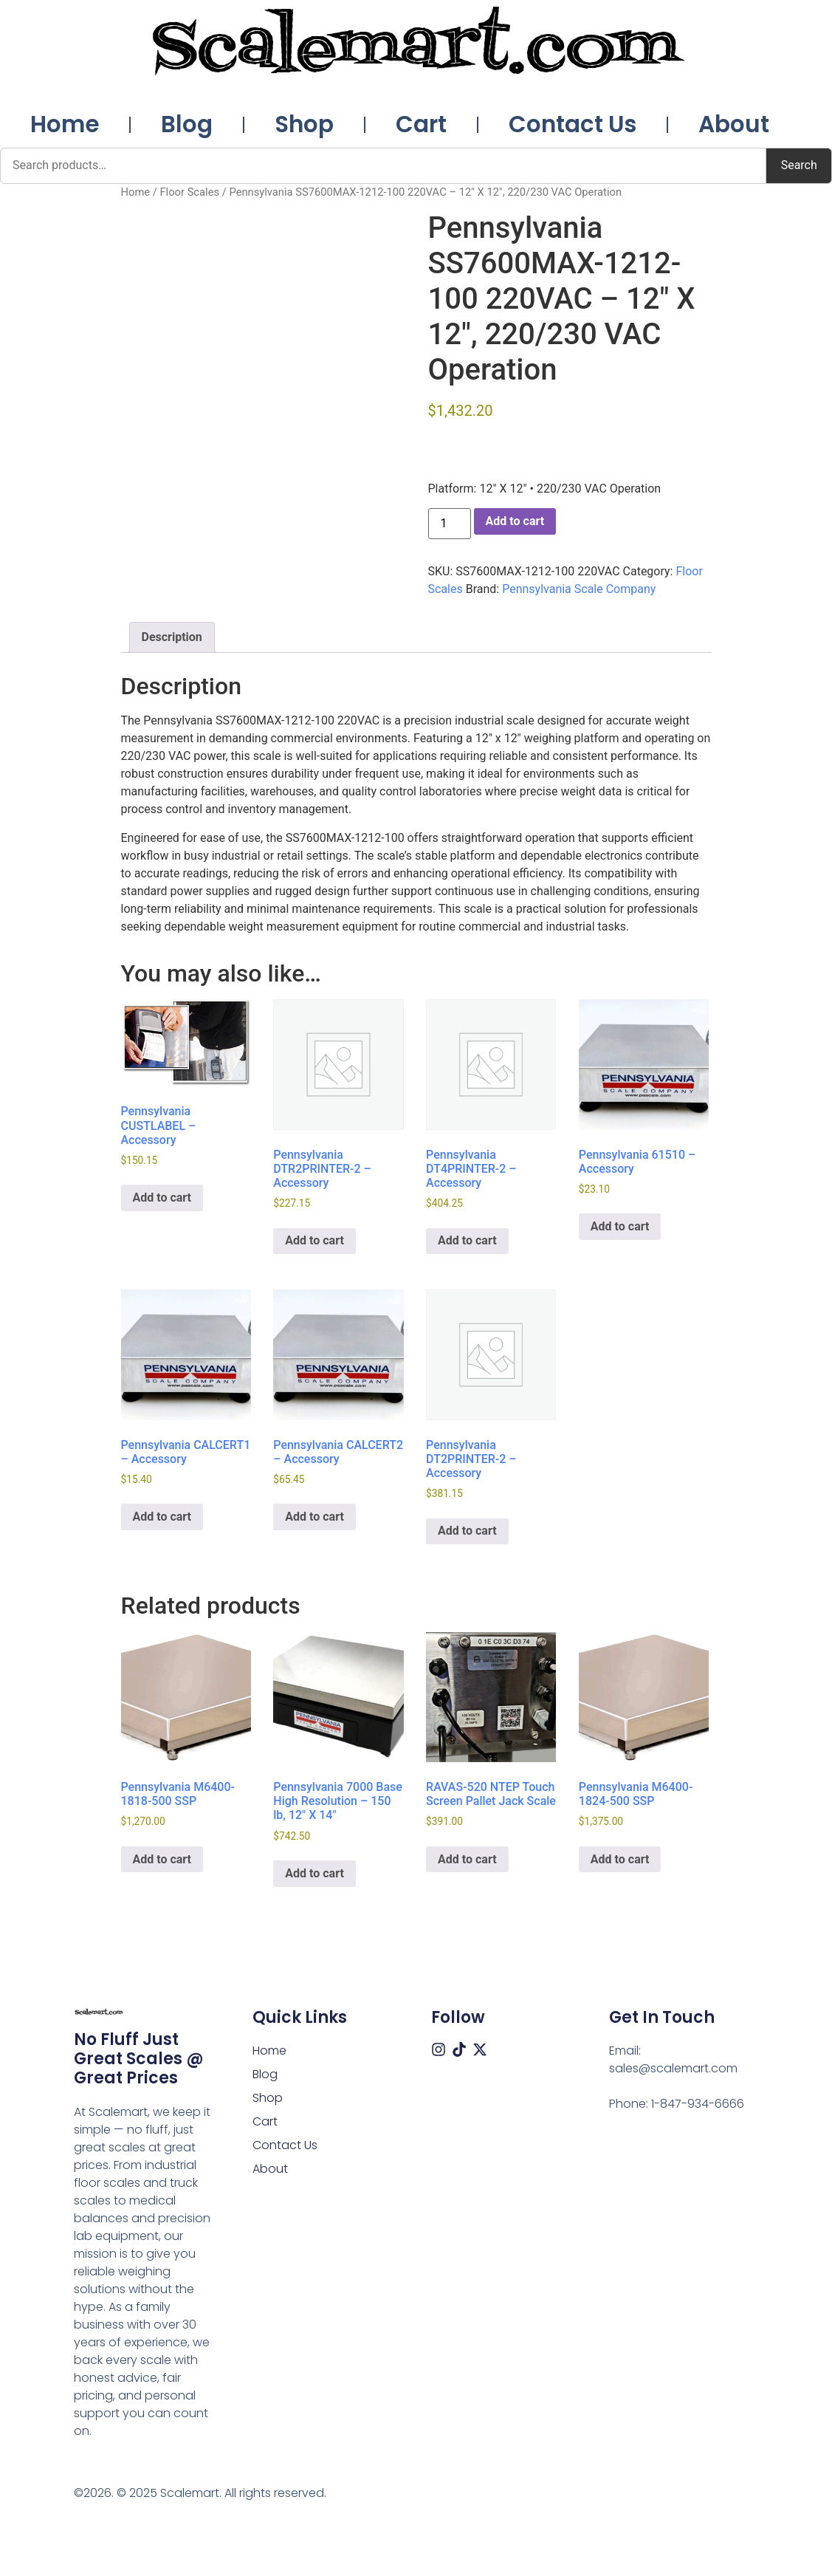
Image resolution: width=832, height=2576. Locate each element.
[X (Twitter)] (479, 2049)
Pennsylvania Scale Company (579, 589)
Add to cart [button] (162, 1198)
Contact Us (572, 124)
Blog (187, 124)
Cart (421, 124)
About (733, 124)
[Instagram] (438, 2049)
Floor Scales (189, 192)
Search (799, 165)
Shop (304, 124)
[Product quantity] (449, 523)
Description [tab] (172, 637)
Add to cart (515, 521)
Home (64, 124)
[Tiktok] (459, 2049)
